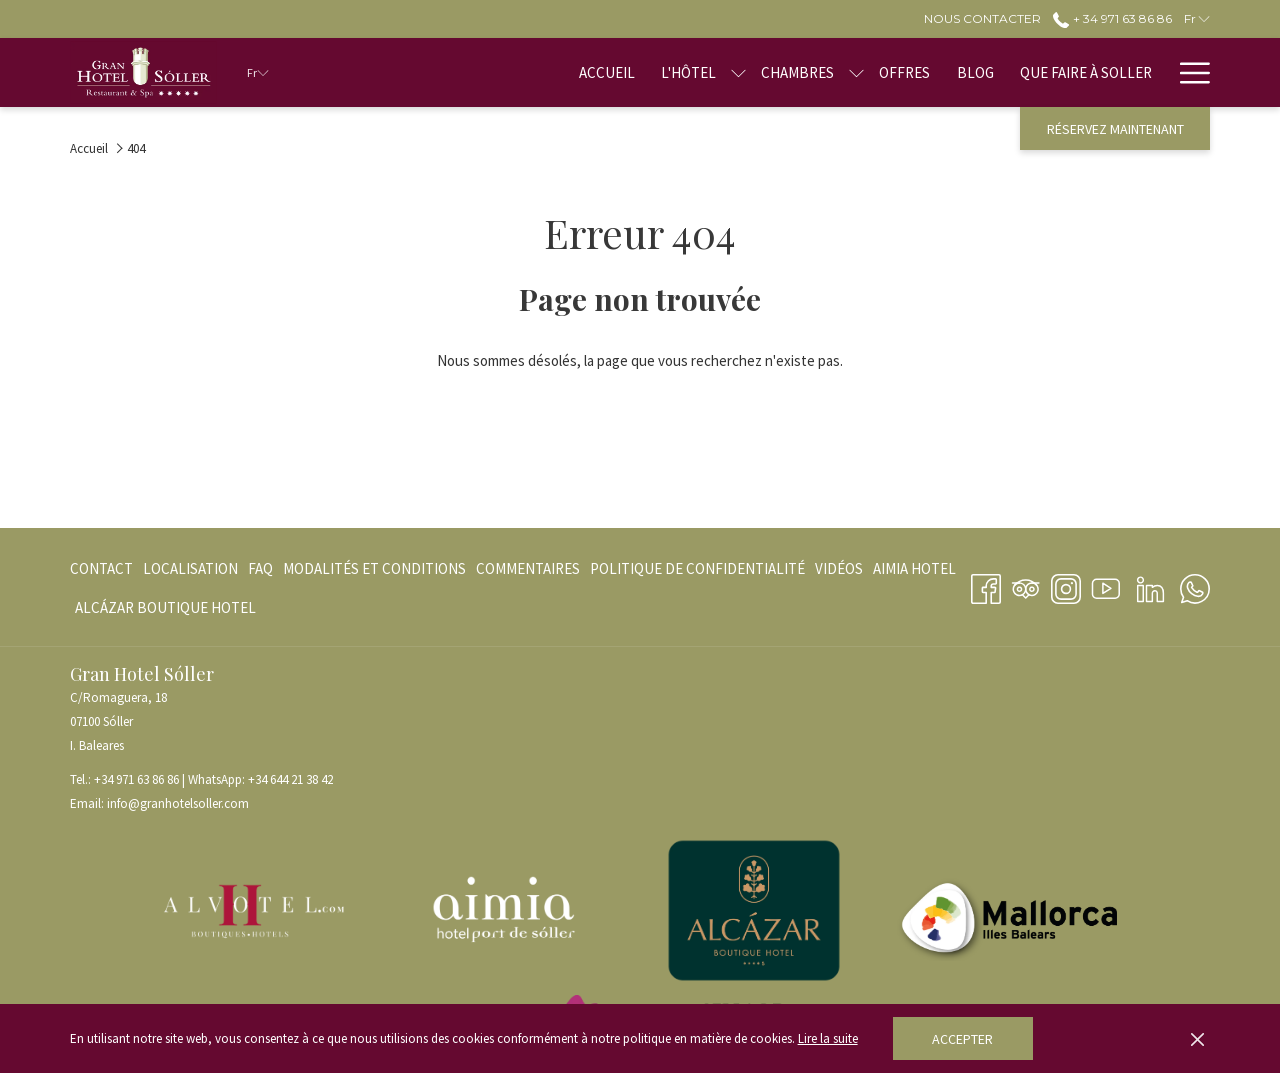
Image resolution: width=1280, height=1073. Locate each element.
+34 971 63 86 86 (136, 779)
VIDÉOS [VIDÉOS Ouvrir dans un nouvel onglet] (839, 572)
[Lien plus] (1187, 72)
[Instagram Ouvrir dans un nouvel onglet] (1066, 585)
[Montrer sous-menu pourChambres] (856, 72)
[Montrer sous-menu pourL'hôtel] (738, 72)
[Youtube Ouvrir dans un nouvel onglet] (1106, 585)
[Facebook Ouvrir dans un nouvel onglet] (986, 585)
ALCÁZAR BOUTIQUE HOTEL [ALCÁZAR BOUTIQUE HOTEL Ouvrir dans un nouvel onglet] (165, 611)
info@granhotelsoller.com (178, 803)
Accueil (89, 148)
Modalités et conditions (374, 568)
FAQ (260, 568)
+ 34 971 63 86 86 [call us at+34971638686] (1112, 18)
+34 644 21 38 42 (290, 779)
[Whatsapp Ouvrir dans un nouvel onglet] (1195, 585)
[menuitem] (607, 72)
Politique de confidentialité (697, 568)
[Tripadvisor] (1026, 585)
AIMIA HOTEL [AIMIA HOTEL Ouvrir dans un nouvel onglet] (914, 572)
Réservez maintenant (1115, 129)
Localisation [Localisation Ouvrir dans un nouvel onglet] (190, 572)
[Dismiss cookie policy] (1197, 1039)
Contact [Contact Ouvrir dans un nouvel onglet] (101, 572)
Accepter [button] (962, 1039)
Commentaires (528, 568)
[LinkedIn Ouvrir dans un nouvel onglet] (1150, 585)
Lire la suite (828, 1038)
